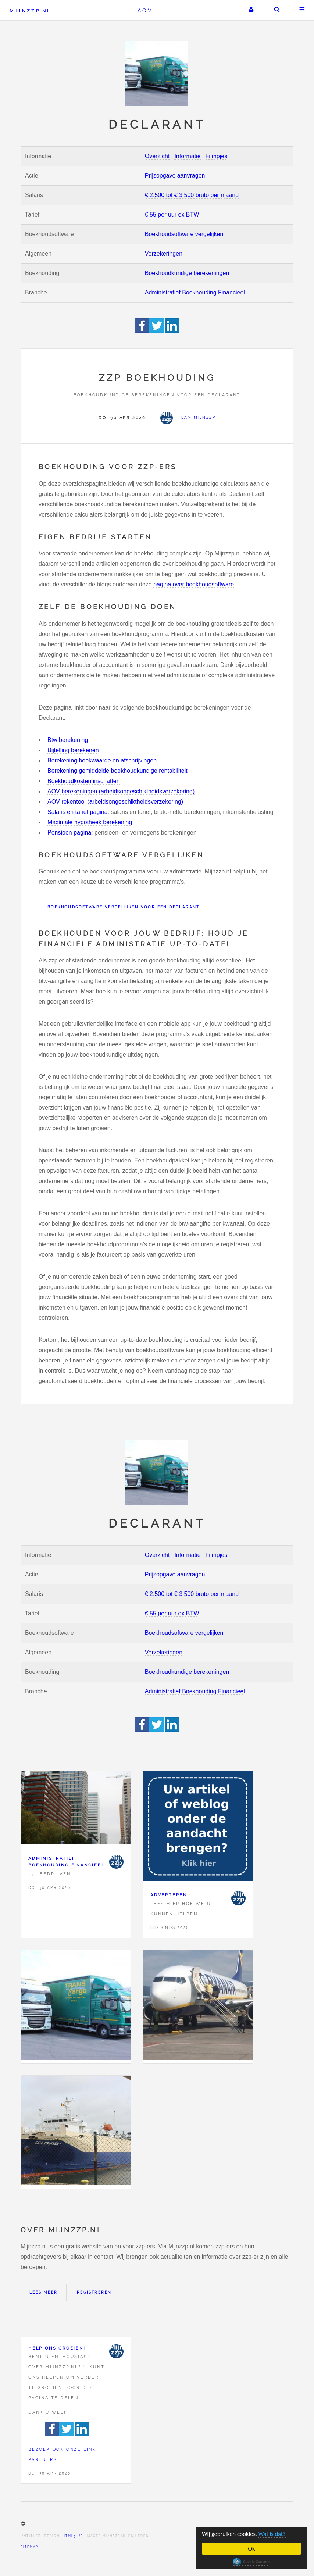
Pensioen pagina (69, 832)
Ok (251, 2548)
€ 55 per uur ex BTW (172, 214)
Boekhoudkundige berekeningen (187, 273)
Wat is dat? (274, 2533)
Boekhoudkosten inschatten (83, 781)
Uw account (251, 10)
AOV (145, 10)
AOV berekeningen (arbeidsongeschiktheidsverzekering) (121, 791)
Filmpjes (217, 156)
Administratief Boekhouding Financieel (195, 292)
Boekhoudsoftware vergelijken (184, 234)
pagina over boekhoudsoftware (193, 584)
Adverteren (168, 1894)
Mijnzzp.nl (30, 11)
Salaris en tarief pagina (77, 812)
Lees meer (43, 2292)
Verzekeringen (163, 253)
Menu (302, 10)
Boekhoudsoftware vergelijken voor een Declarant (123, 907)
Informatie (187, 156)
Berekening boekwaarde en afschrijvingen (102, 760)
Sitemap (29, 2547)
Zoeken (277, 10)
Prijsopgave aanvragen (175, 175)
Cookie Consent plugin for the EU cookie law (251, 2562)
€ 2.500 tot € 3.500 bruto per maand (192, 195)
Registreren (94, 2292)
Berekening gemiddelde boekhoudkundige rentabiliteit (117, 771)
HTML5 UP (73, 2536)
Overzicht (157, 156)
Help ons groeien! (57, 2348)
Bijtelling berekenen (73, 750)
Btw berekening (67, 740)
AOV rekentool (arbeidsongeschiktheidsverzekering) (115, 801)
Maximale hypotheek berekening (89, 822)
